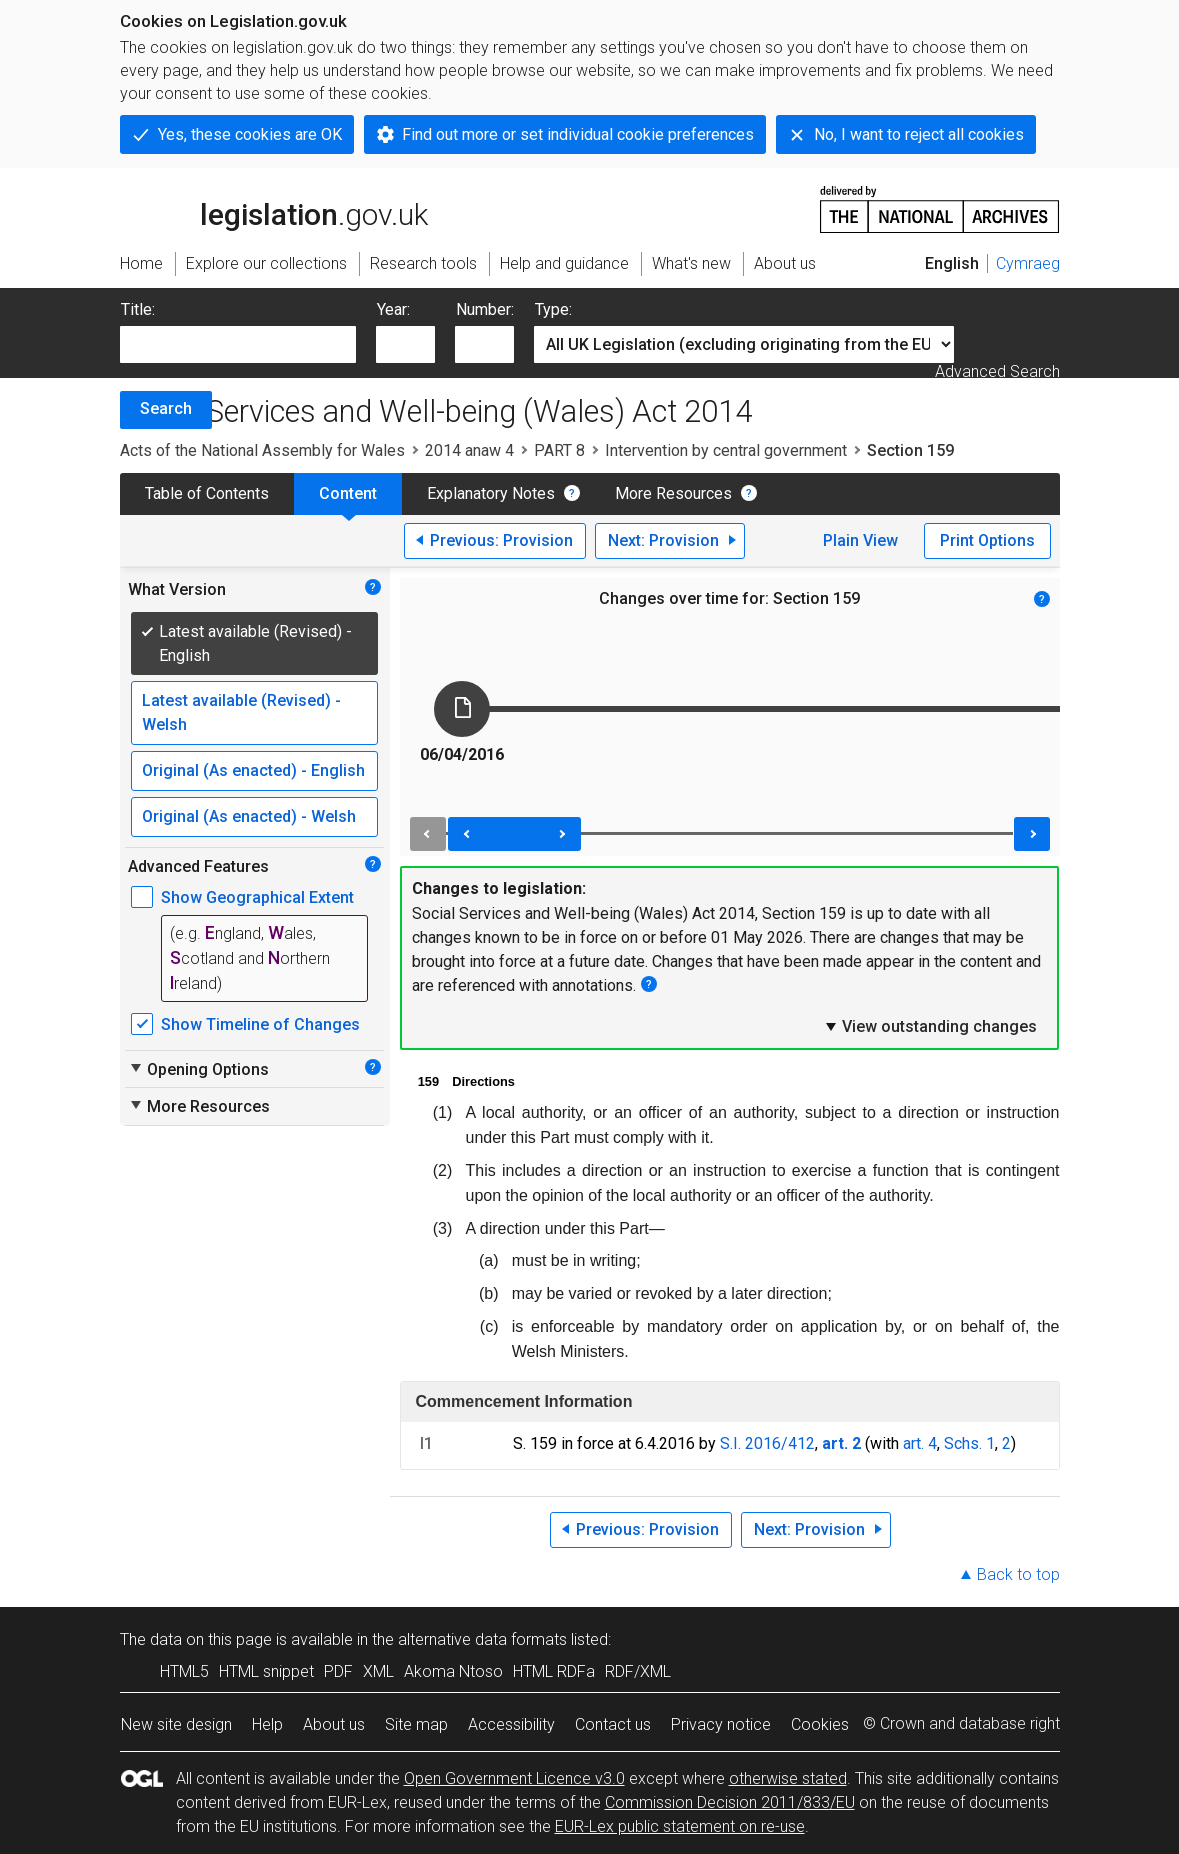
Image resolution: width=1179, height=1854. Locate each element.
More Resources (673, 493)
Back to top (1018, 1574)
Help (267, 1724)
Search (166, 408)
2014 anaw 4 (469, 450)
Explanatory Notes (491, 493)
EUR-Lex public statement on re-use (680, 1826)
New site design (176, 1724)
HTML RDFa (554, 1671)
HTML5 (184, 1671)
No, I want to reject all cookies (919, 134)
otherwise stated (788, 1778)
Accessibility (511, 1724)
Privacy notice (721, 1724)
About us (334, 1724)
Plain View (860, 540)
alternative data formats (482, 1639)
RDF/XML (638, 1671)
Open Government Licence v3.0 (514, 1778)
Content (348, 493)
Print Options (987, 540)
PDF (338, 1671)
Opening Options (198, 1069)
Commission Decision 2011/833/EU (730, 1802)
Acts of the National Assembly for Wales (262, 450)
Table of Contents (207, 493)
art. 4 (920, 1443)
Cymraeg (1028, 263)
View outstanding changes (930, 1026)
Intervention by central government (726, 450)
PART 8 (559, 450)
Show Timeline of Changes (260, 1024)
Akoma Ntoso (453, 1671)
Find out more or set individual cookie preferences (578, 134)
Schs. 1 (969, 1443)
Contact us (613, 1724)
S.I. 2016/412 (767, 1443)
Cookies (820, 1724)
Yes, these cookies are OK (250, 134)
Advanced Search (997, 371)
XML (378, 1671)
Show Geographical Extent (257, 897)
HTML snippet (266, 1671)
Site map (416, 1724)
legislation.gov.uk (274, 208)
